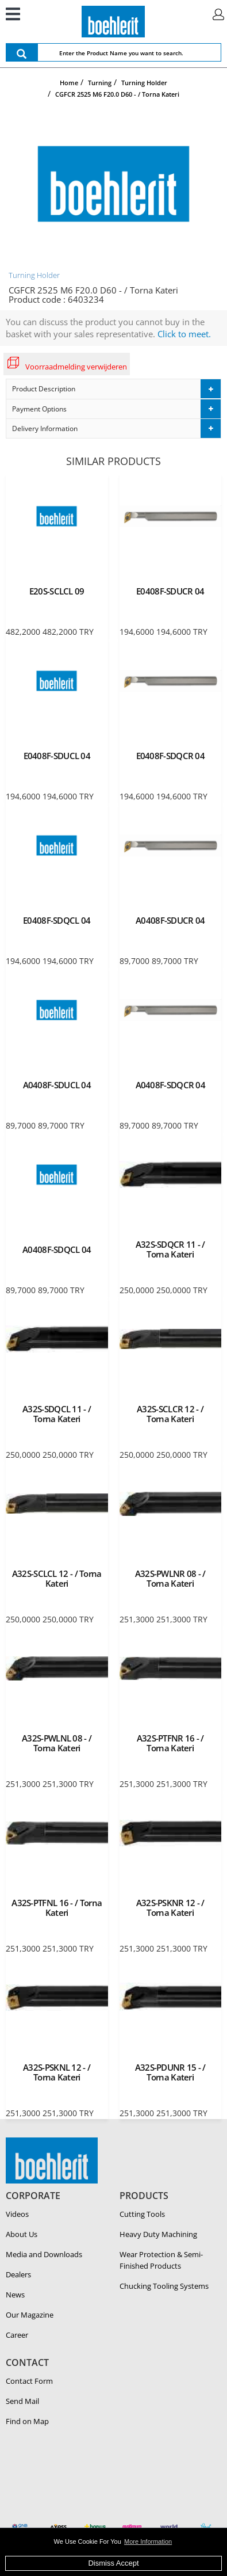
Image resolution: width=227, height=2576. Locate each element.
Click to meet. (184, 334)
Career (17, 2335)
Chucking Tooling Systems (164, 2286)
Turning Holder (34, 275)
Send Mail (22, 2401)
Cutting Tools (142, 2214)
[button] (113, 388)
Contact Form (29, 2381)
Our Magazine (29, 2315)
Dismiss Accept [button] (113, 2563)
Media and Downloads (44, 2254)
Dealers (18, 2274)
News (15, 2294)
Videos (17, 2214)
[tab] (113, 388)
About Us (21, 2234)
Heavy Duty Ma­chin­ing (158, 2234)
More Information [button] (148, 2541)
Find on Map (27, 2421)
